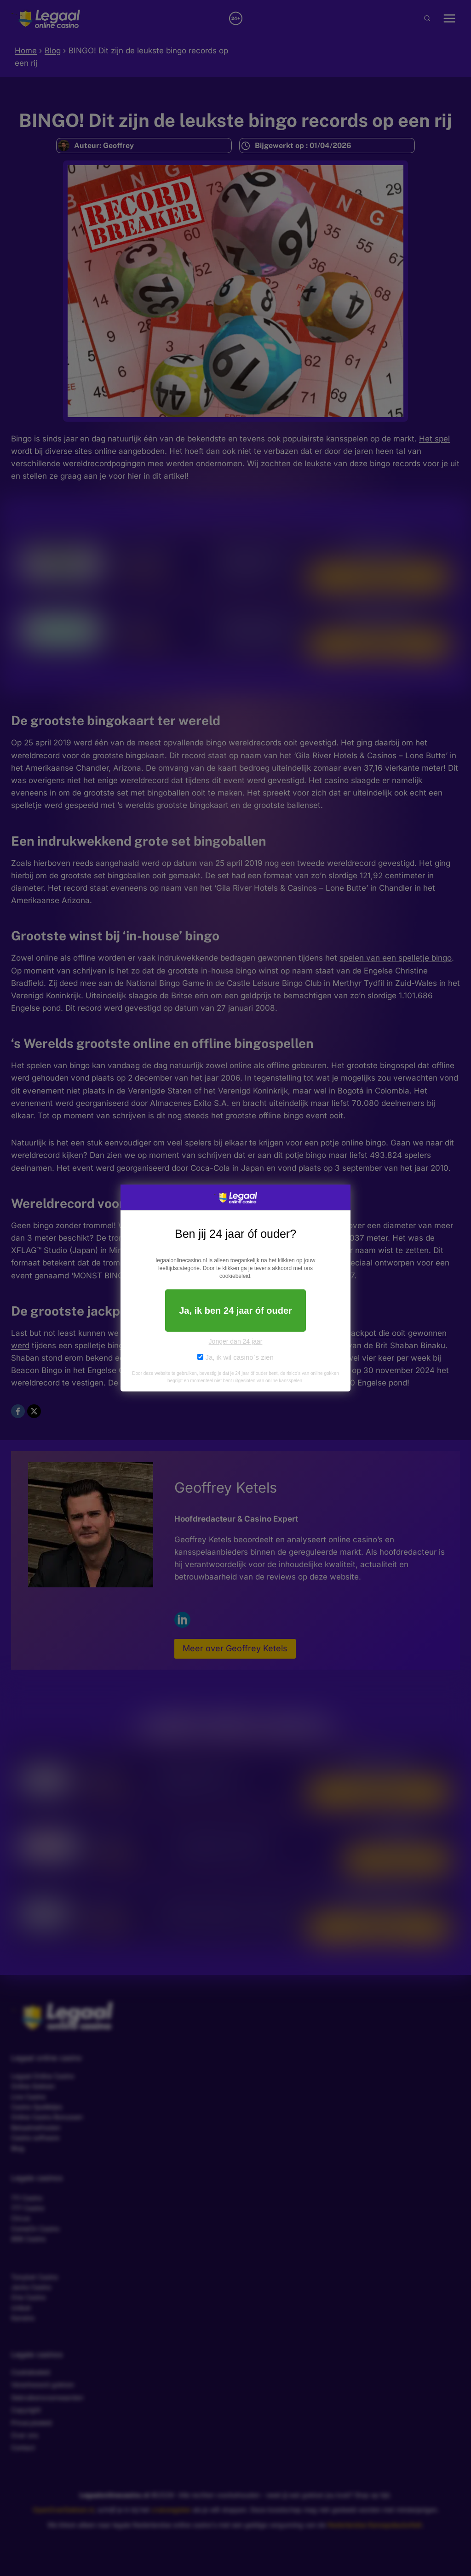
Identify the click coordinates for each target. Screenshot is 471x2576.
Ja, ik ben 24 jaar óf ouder (235, 1310)
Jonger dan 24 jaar (236, 1341)
